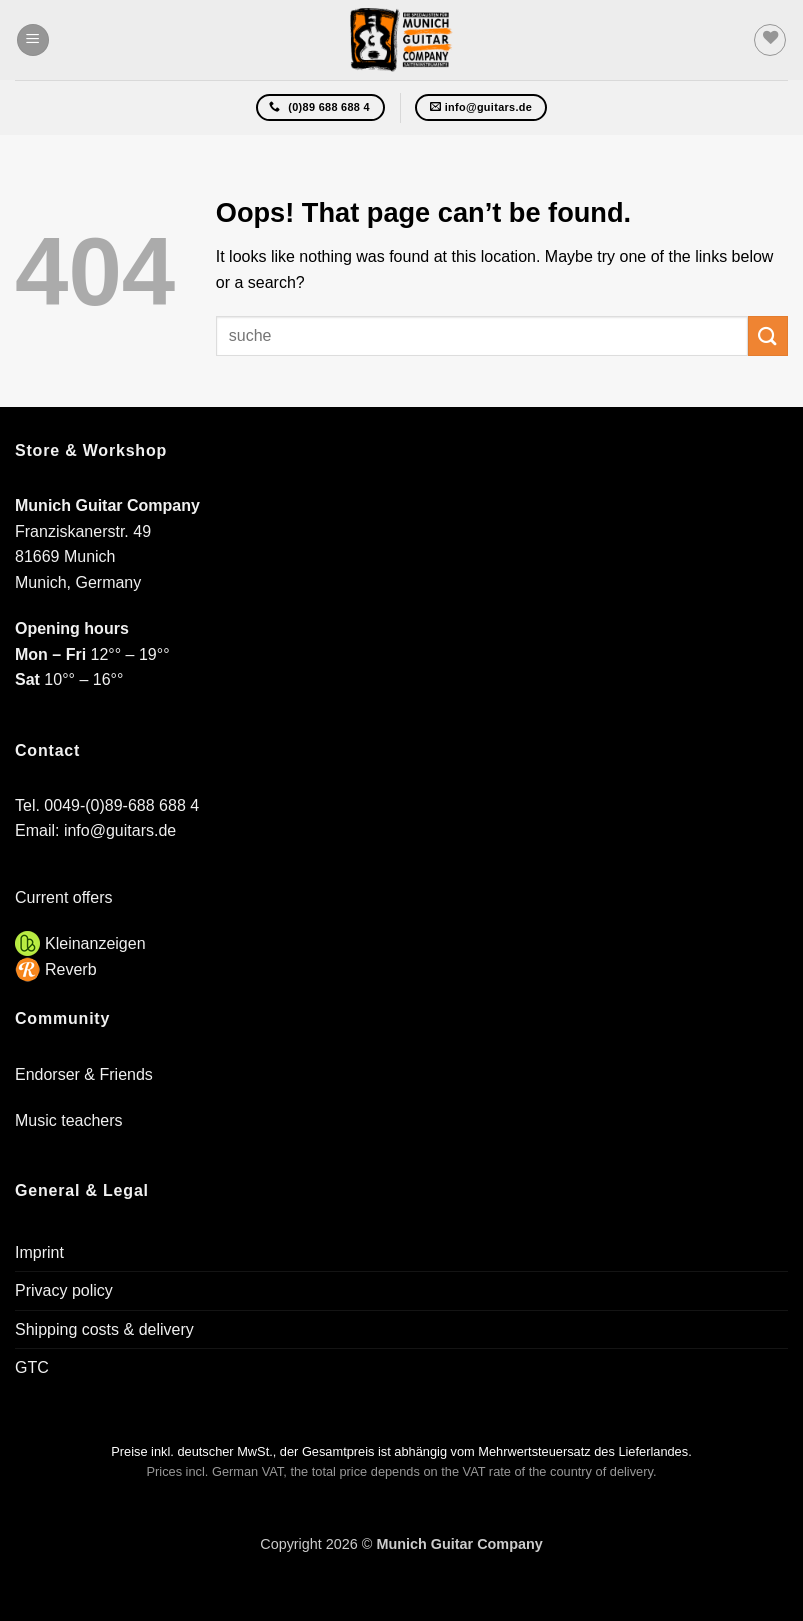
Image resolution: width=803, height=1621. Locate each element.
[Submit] (768, 335)
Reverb (71, 969)
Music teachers (69, 1120)
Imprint (39, 1252)
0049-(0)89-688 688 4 (121, 805)
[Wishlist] (770, 40)
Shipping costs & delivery (104, 1329)
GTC (32, 1367)
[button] (33, 40)
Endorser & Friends (84, 1074)
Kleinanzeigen (95, 943)
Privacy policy (64, 1290)
